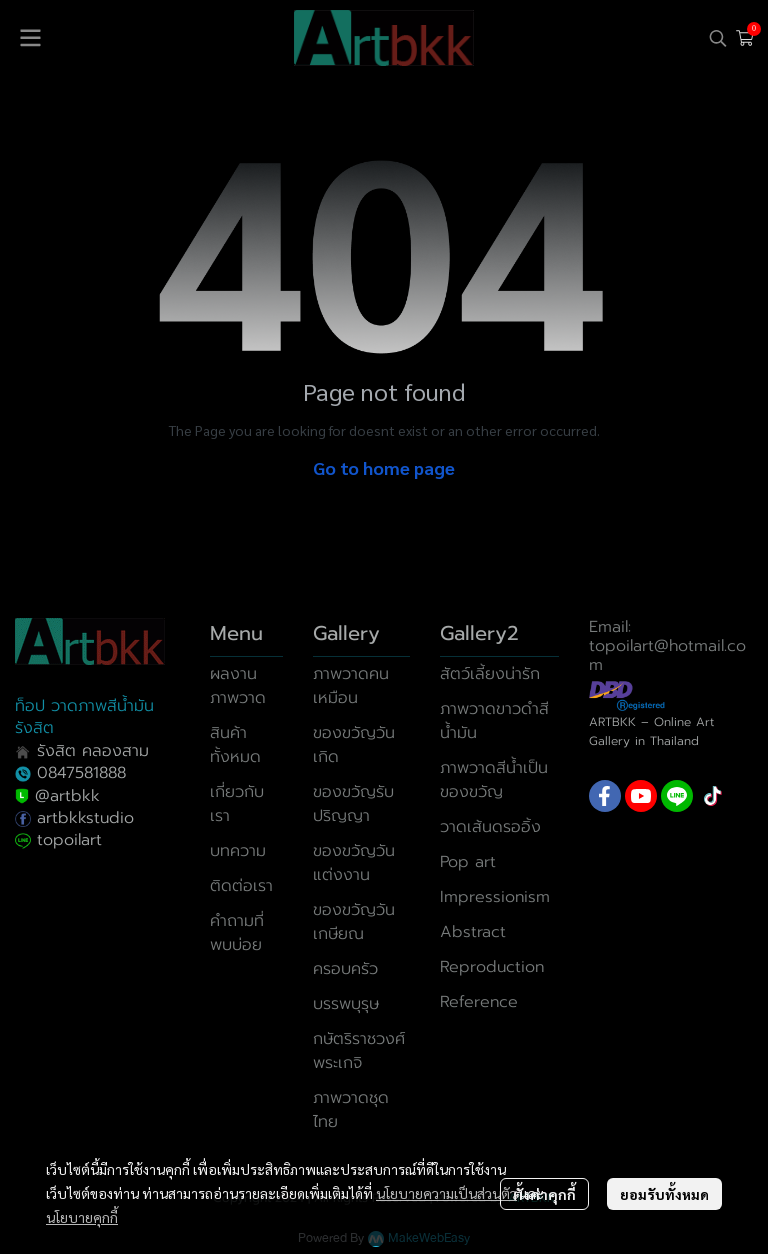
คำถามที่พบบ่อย (237, 933)
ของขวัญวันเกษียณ (354, 922)
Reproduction (492, 967)
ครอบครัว (345, 969)
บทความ (238, 851)
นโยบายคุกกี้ (82, 1217)
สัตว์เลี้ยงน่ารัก (490, 674)
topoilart (69, 840)
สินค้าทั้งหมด (235, 745)
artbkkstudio (82, 818)
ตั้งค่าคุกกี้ (544, 1194)
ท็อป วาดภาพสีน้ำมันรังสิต (84, 717)
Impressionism (495, 897)
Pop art (468, 862)
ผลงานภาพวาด (238, 686)
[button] (718, 38)
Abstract (473, 932)
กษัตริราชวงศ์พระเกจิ (359, 1051)
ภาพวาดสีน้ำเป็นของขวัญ (494, 780)
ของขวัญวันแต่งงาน (354, 863)
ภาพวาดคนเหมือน (351, 686)
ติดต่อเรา (241, 886)
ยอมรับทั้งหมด (664, 1194)
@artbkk (67, 796)
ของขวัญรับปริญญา (353, 804)
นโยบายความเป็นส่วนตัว (446, 1193)
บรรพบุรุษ (346, 1004)
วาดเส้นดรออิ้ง (490, 827)
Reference (479, 1002)
